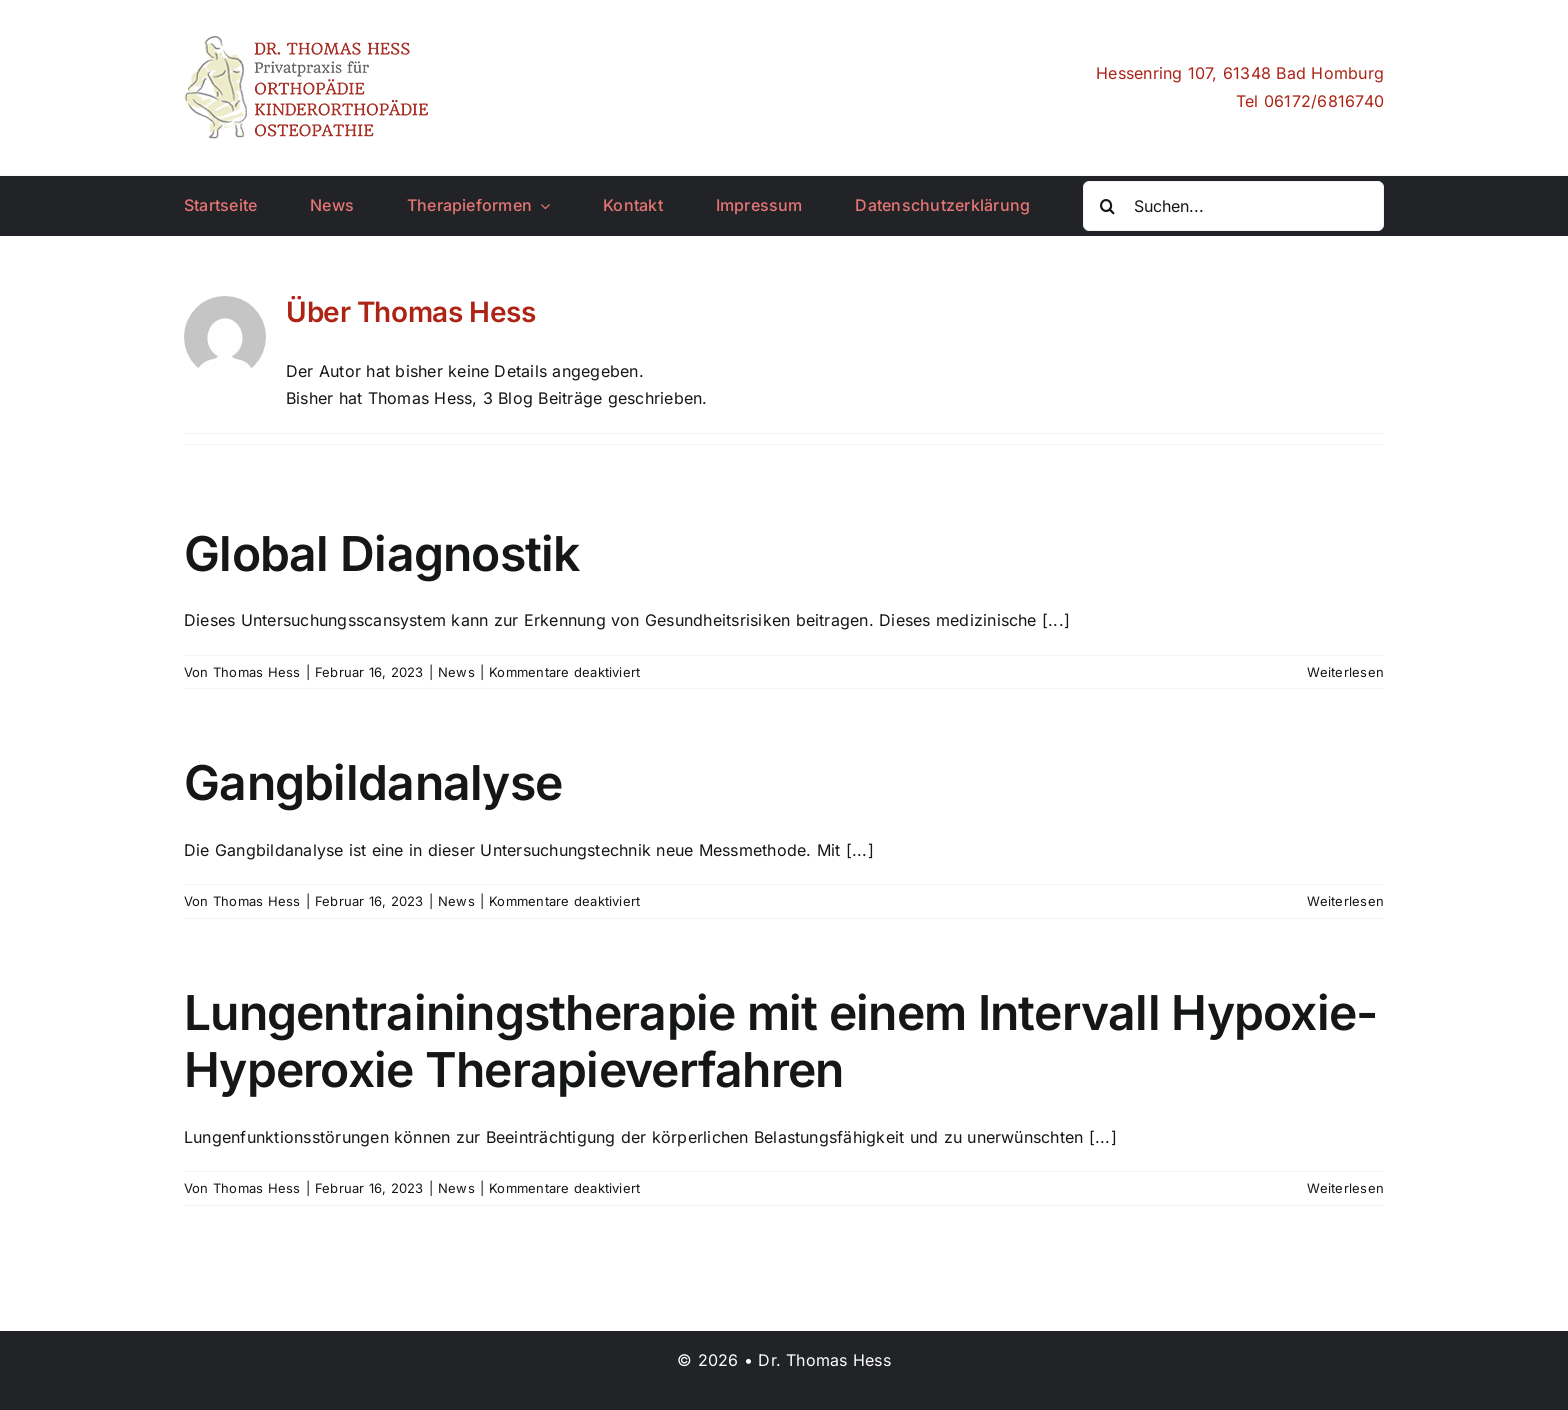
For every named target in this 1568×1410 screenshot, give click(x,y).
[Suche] (1108, 206)
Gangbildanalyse (373, 782)
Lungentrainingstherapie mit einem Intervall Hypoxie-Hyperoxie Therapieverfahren (781, 1041)
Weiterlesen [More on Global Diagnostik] (1345, 672)
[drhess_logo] (309, 43)
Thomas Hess (257, 672)
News (456, 672)
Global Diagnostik (382, 553)
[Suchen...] (1233, 206)
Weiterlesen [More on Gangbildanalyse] (1345, 901)
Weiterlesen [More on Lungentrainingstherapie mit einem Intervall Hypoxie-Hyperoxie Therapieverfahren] (1345, 1188)
